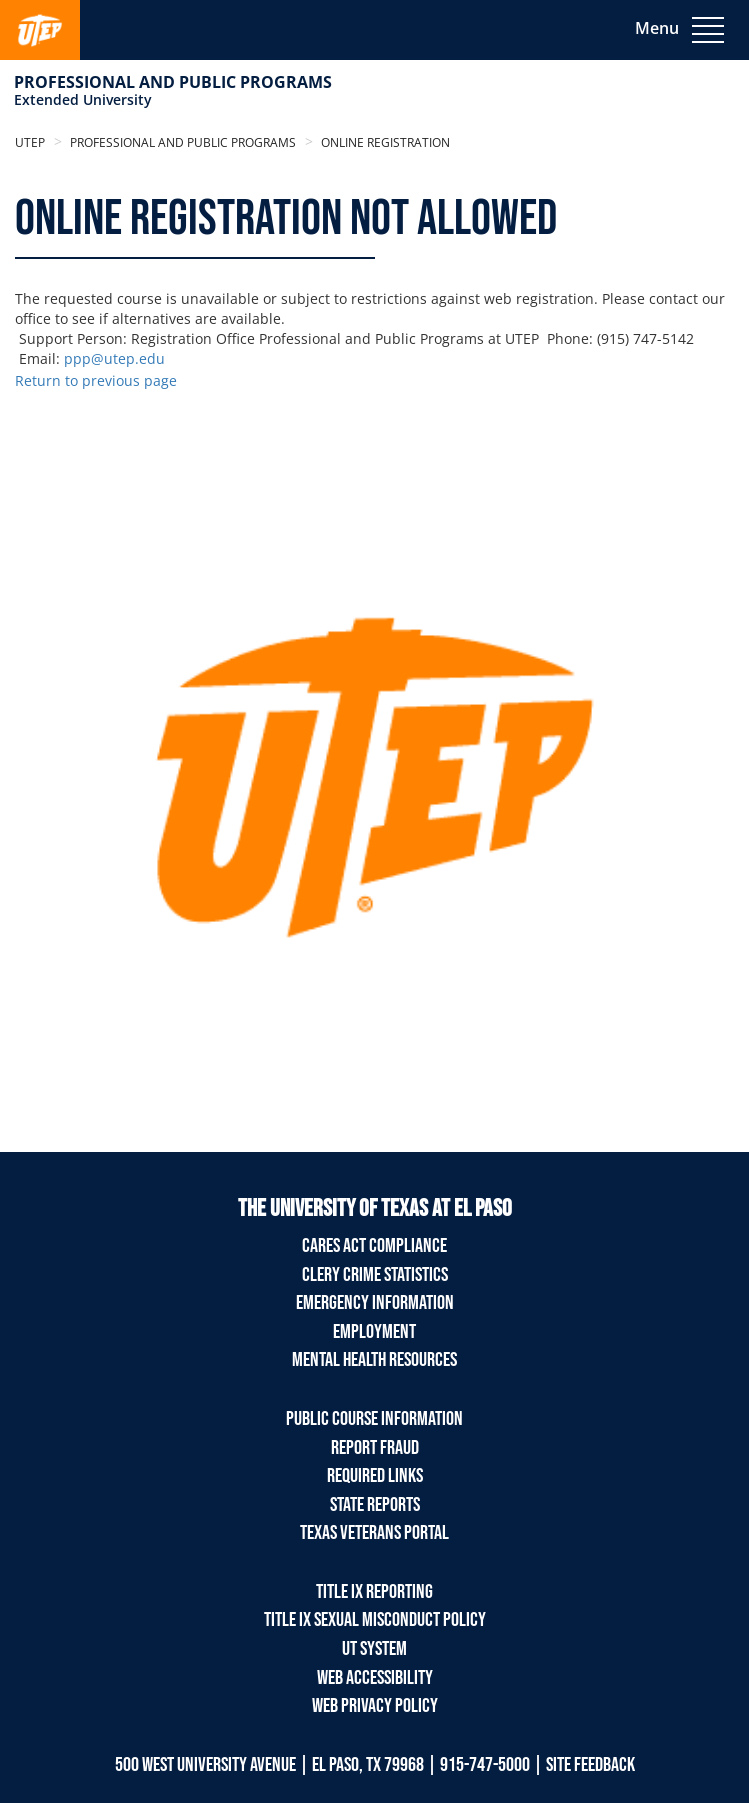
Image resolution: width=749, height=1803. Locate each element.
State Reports (375, 1505)
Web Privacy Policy (375, 1706)
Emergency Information (375, 1303)
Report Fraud (375, 1448)
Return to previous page (96, 380)
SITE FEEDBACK (590, 1765)
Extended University (83, 99)
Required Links (375, 1476)
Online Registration (384, 142)
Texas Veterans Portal (374, 1533)
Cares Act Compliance (374, 1246)
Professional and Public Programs (173, 82)
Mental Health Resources (374, 1360)
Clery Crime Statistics (375, 1275)
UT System (374, 1649)
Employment (374, 1332)
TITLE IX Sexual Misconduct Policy (375, 1620)
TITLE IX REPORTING (374, 1592)
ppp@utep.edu (114, 358)
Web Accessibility (375, 1678)
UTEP (30, 142)
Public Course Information (374, 1419)
